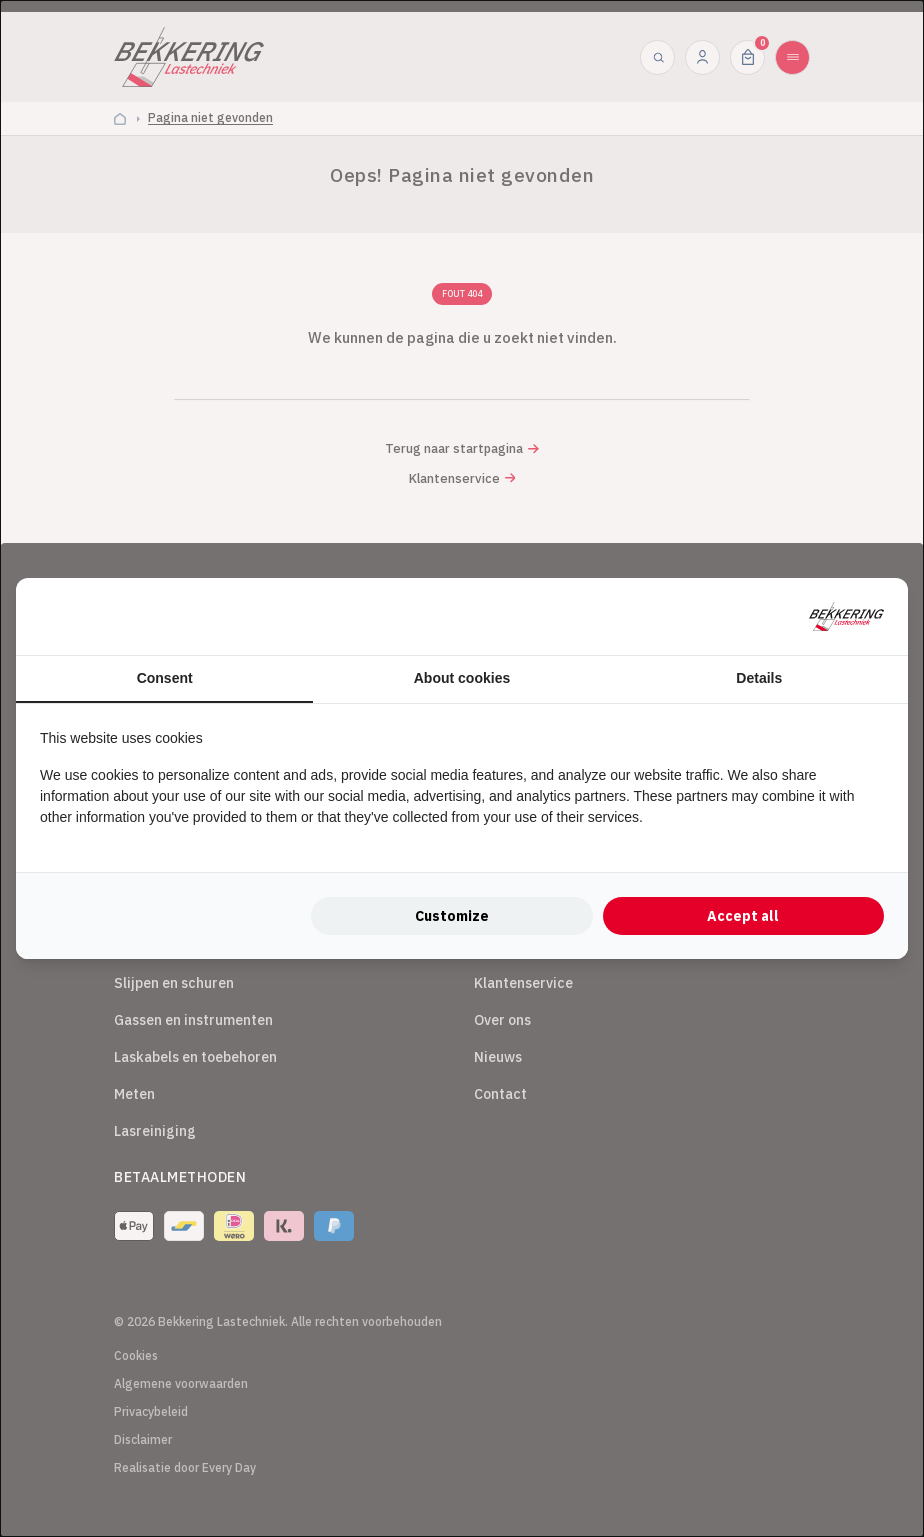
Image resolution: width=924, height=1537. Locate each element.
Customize (452, 916)
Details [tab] (759, 678)
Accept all (743, 916)
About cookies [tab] (462, 678)
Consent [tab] (165, 678)
